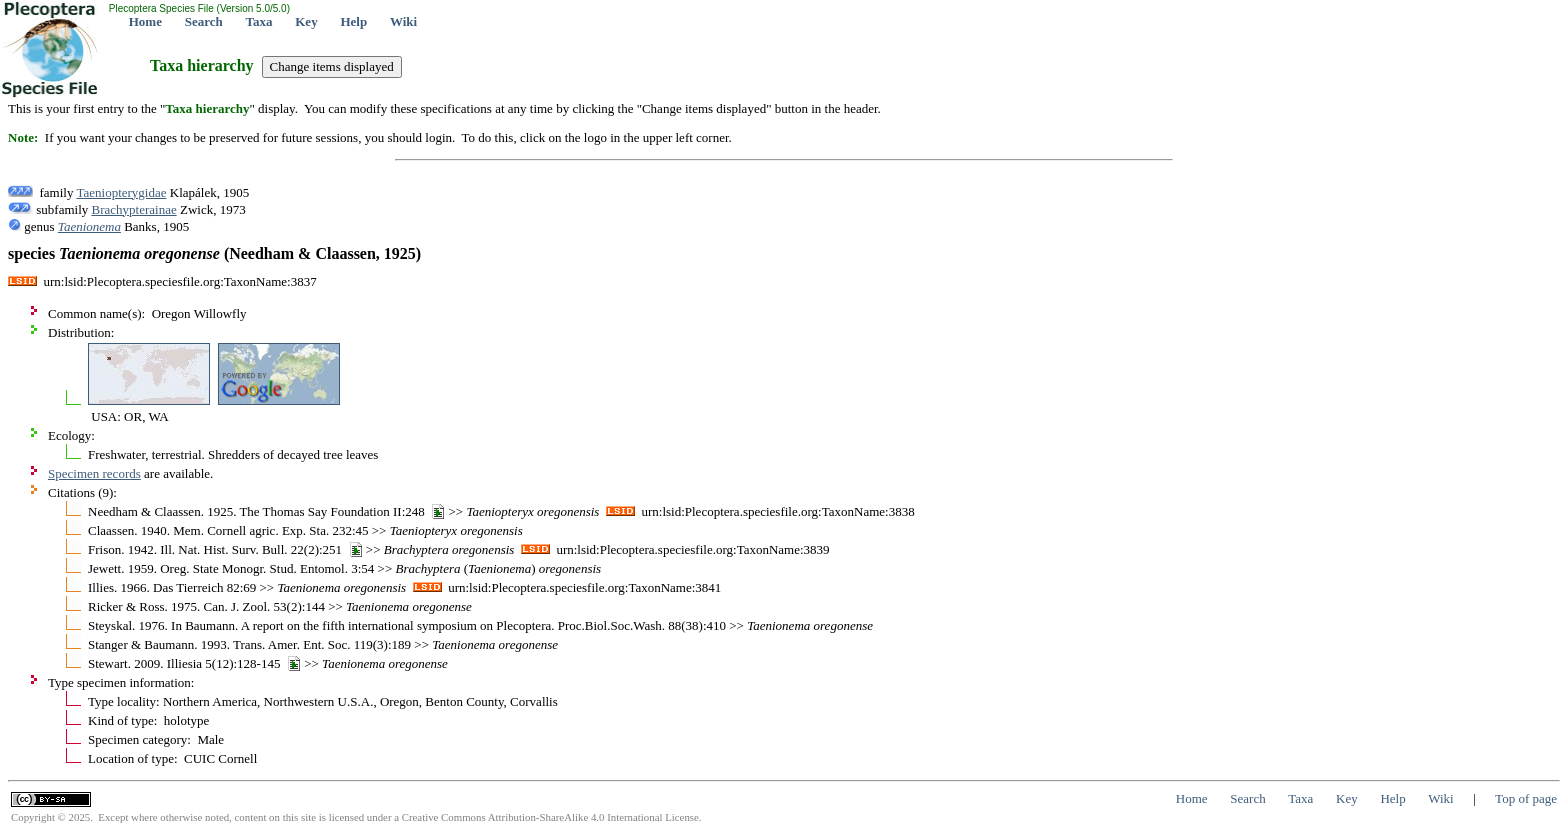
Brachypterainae (134, 209)
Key (306, 21)
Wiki (403, 21)
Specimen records (94, 473)
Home (145, 21)
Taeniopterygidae (121, 192)
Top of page (1526, 798)
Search (204, 21)
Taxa (259, 21)
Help (353, 21)
